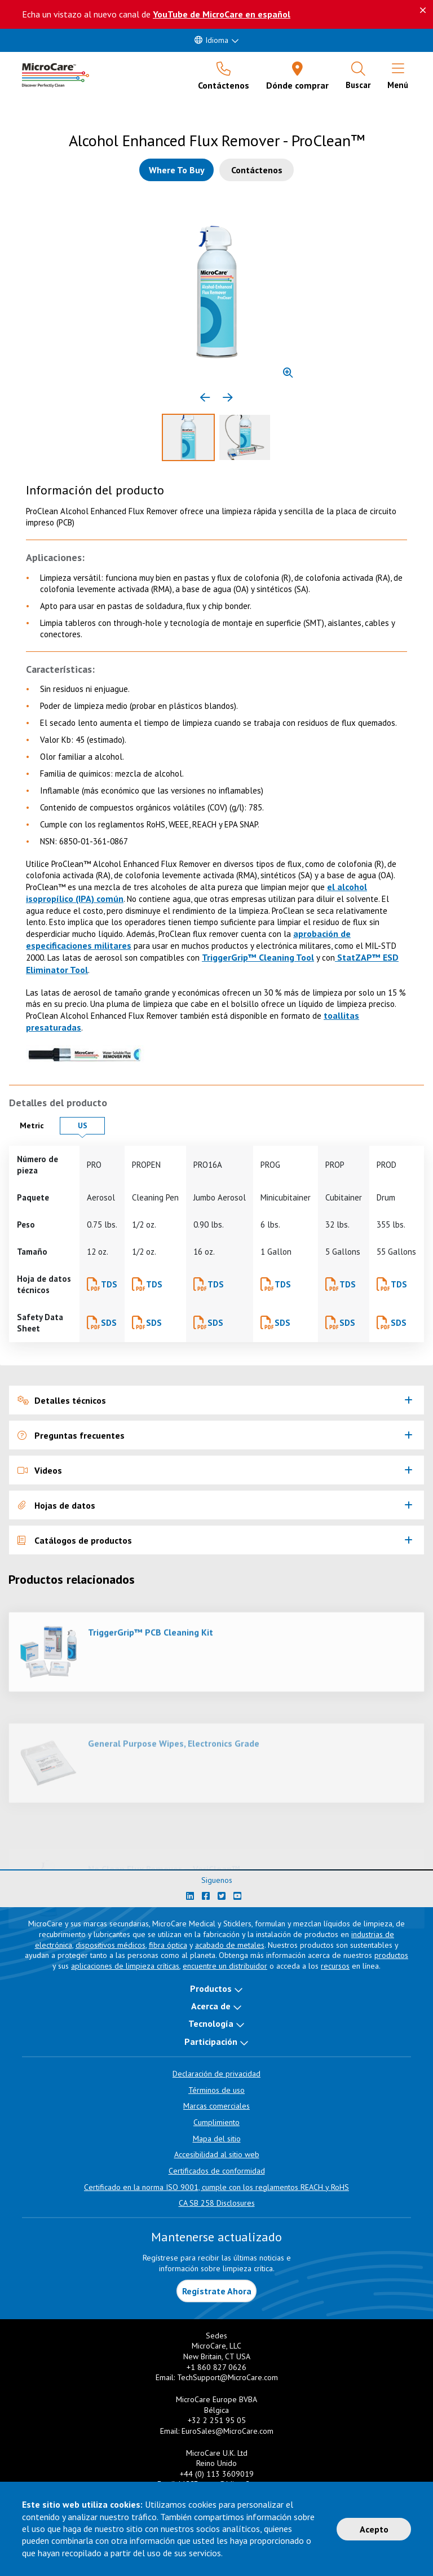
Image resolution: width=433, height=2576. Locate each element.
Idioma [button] (211, 40)
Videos (39, 1470)
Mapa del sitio (217, 2138)
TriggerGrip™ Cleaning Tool (258, 957)
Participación (210, 2041)
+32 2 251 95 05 (217, 2420)
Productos (211, 1988)
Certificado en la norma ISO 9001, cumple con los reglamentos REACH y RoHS (216, 2187)
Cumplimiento (216, 2122)
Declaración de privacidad (216, 2074)
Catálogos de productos (74, 1540)
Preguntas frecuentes (71, 1435)
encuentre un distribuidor (225, 1966)
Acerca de (211, 2006)
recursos (335, 1966)
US (91, 1125)
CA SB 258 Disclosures (217, 2203)
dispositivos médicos (110, 1945)
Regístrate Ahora (216, 2291)
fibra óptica (168, 1945)
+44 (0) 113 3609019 (217, 2474)
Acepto (374, 2529)
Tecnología (210, 2023)
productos (391, 1955)
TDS (109, 1284)
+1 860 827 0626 (216, 2367)
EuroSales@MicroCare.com (227, 2431)
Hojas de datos (56, 1505)
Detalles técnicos (61, 1400)
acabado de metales (229, 1945)
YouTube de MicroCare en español (221, 14)
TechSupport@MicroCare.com (227, 2377)
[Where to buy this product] (176, 170)
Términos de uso (216, 2090)
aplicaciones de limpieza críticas (125, 1966)
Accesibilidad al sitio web (216, 2154)
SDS (109, 1322)
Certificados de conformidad (217, 2171)
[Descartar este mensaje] (423, 10)
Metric (37, 1125)
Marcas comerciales (216, 2106)
